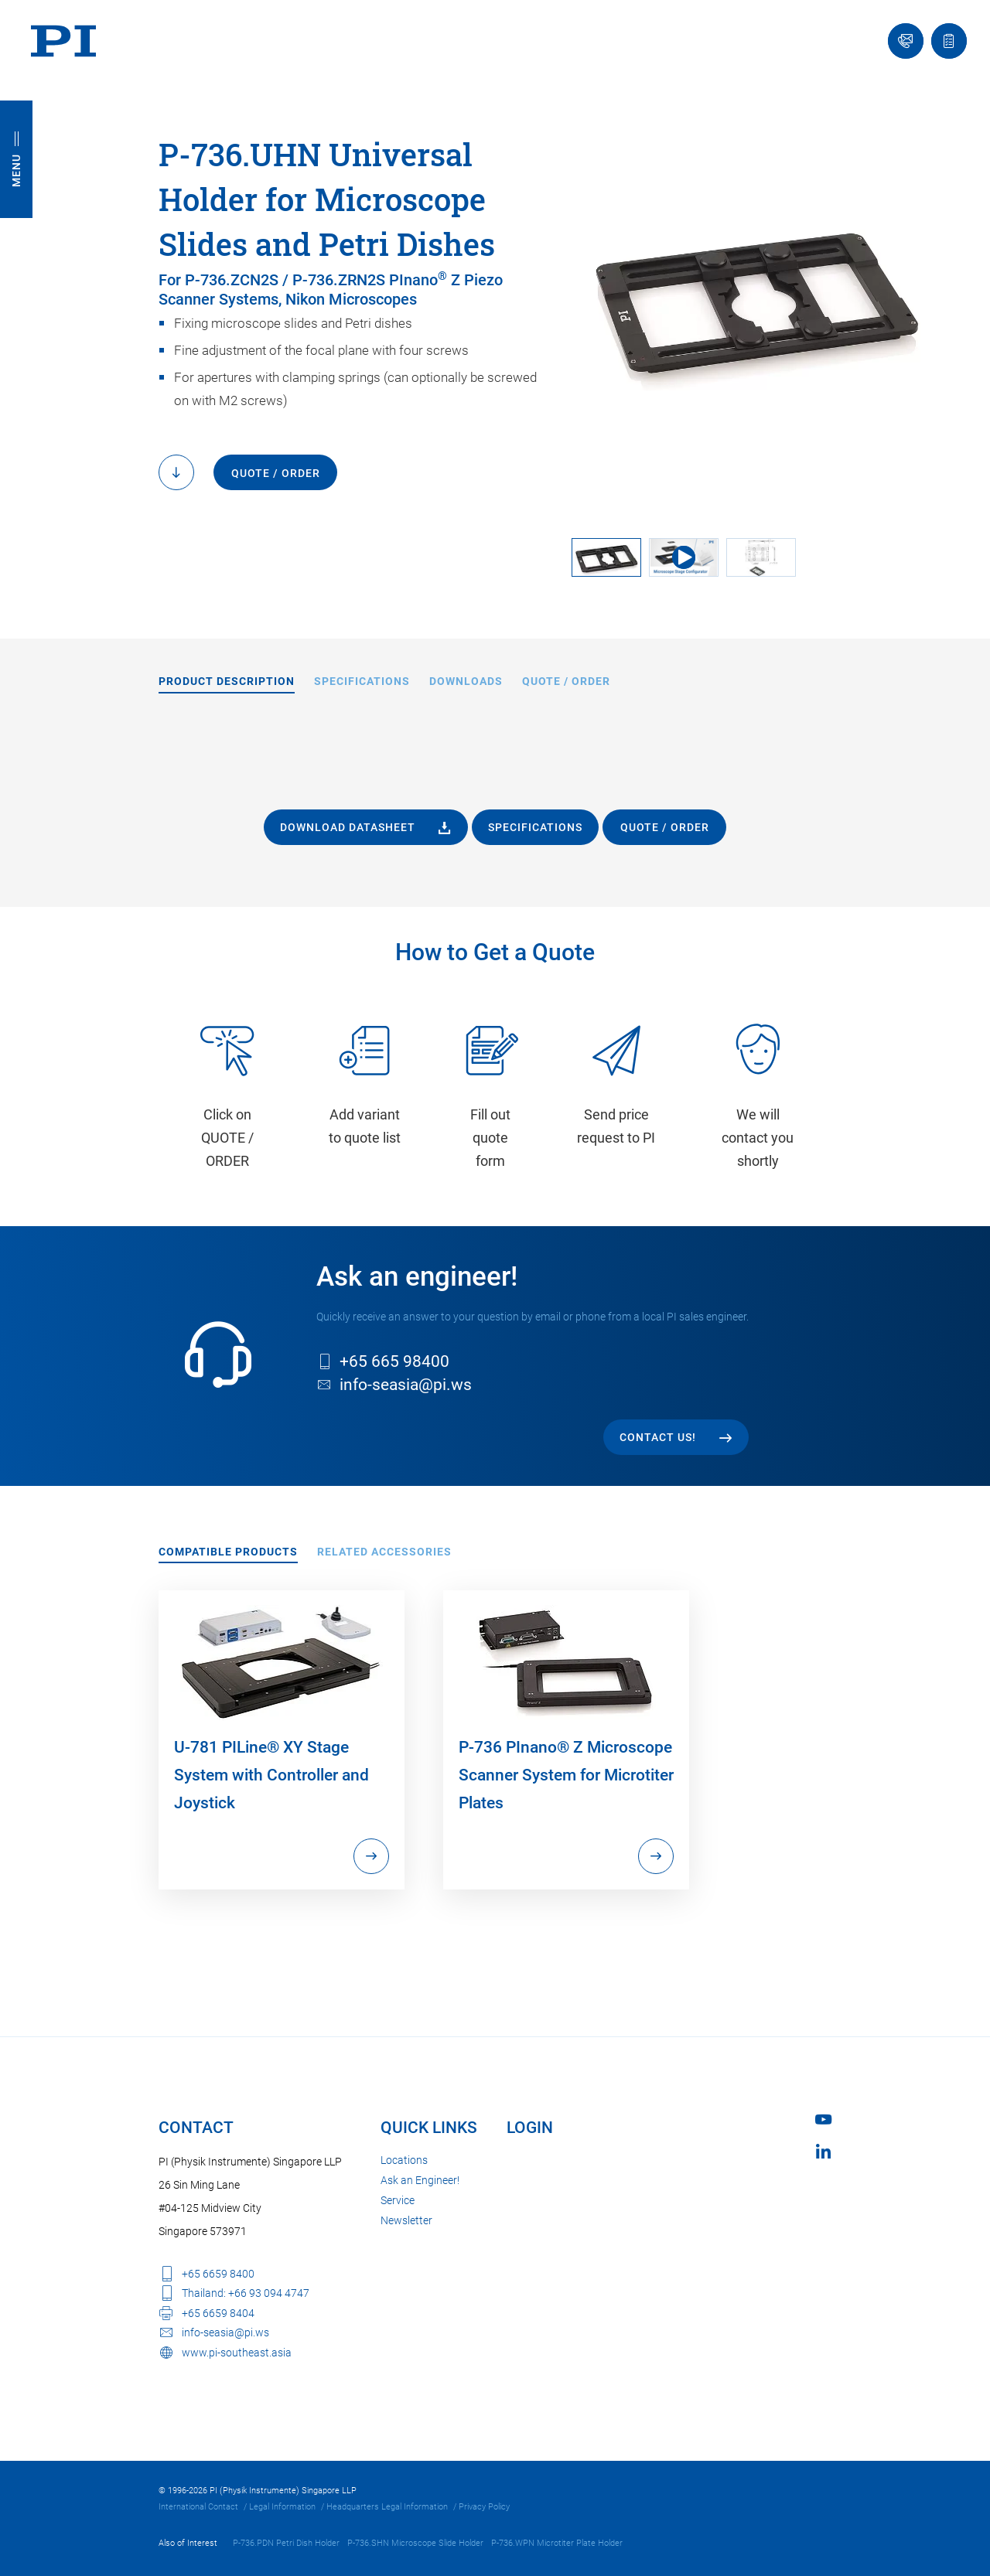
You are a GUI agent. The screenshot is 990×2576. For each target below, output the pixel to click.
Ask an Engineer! (420, 2180)
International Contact (198, 2507)
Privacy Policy (484, 2507)
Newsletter (406, 2220)
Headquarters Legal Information (387, 2507)
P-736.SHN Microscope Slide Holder (415, 2543)
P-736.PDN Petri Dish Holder (286, 2543)
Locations (404, 2160)
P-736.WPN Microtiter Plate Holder (557, 2543)
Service (398, 2200)
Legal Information (282, 2507)
